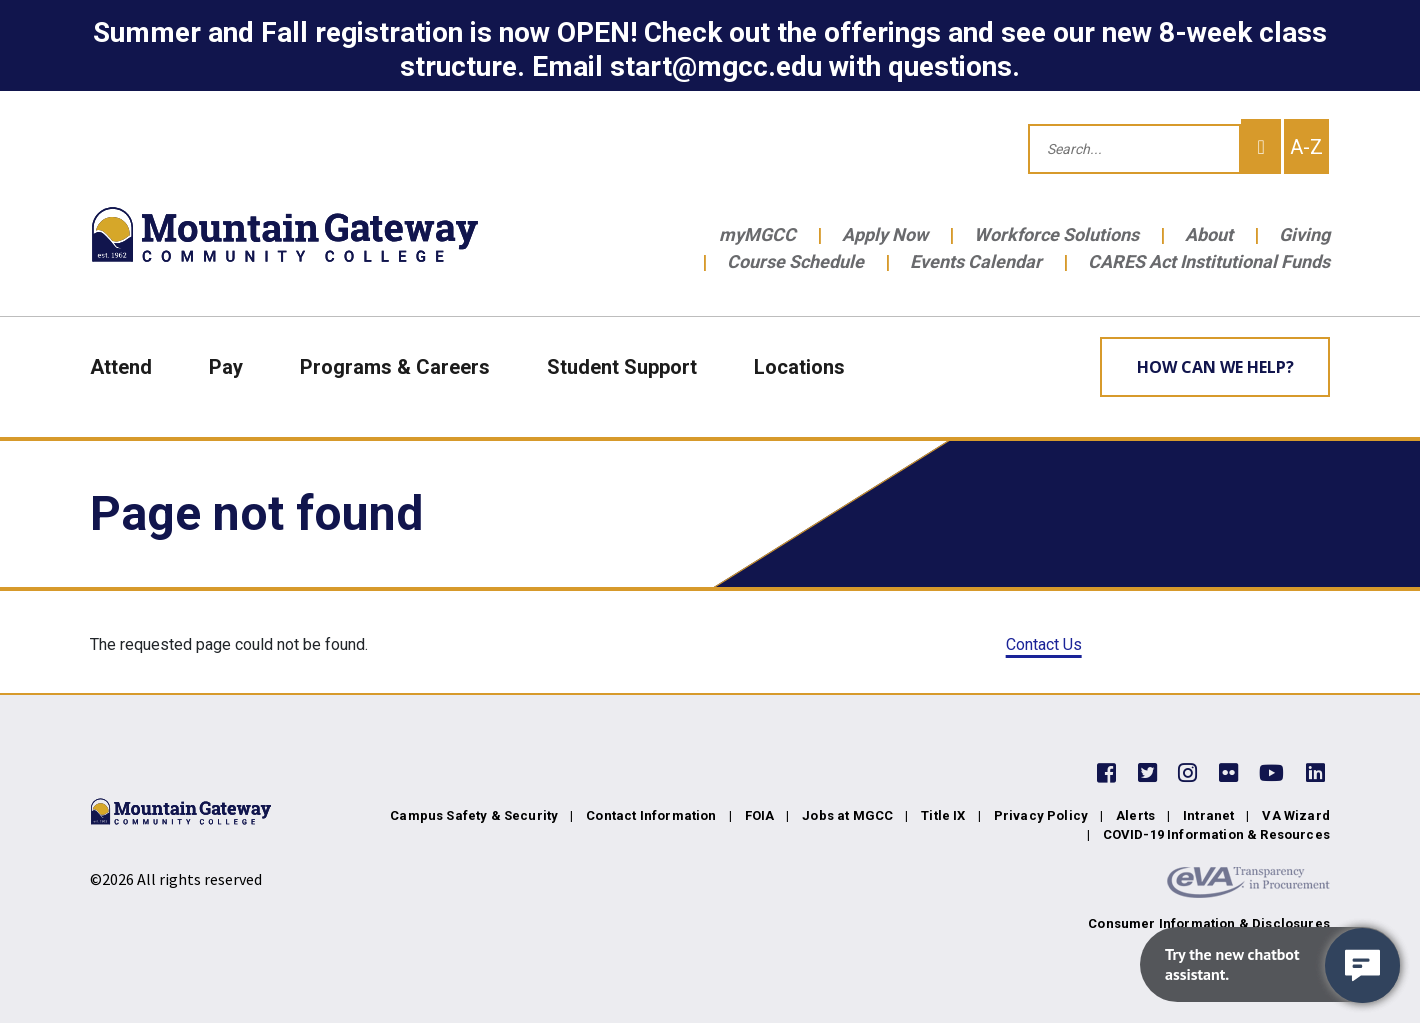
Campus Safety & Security (474, 815)
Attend (121, 367)
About (1209, 234)
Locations (799, 367)
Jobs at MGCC (847, 815)
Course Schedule (795, 261)
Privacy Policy (1041, 815)
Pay (226, 367)
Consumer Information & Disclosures (1209, 923)
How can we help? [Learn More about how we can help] (1215, 367)
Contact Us (1044, 644)
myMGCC (757, 234)
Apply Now (885, 234)
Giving (1304, 234)
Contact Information (651, 815)
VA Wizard (1296, 815)
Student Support (622, 367)
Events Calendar (976, 261)
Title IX (943, 815)
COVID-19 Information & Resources (1216, 834)
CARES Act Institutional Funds (1209, 261)
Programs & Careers (395, 367)
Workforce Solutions (1056, 234)
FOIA (760, 815)
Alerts (1135, 815)
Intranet (1208, 815)
